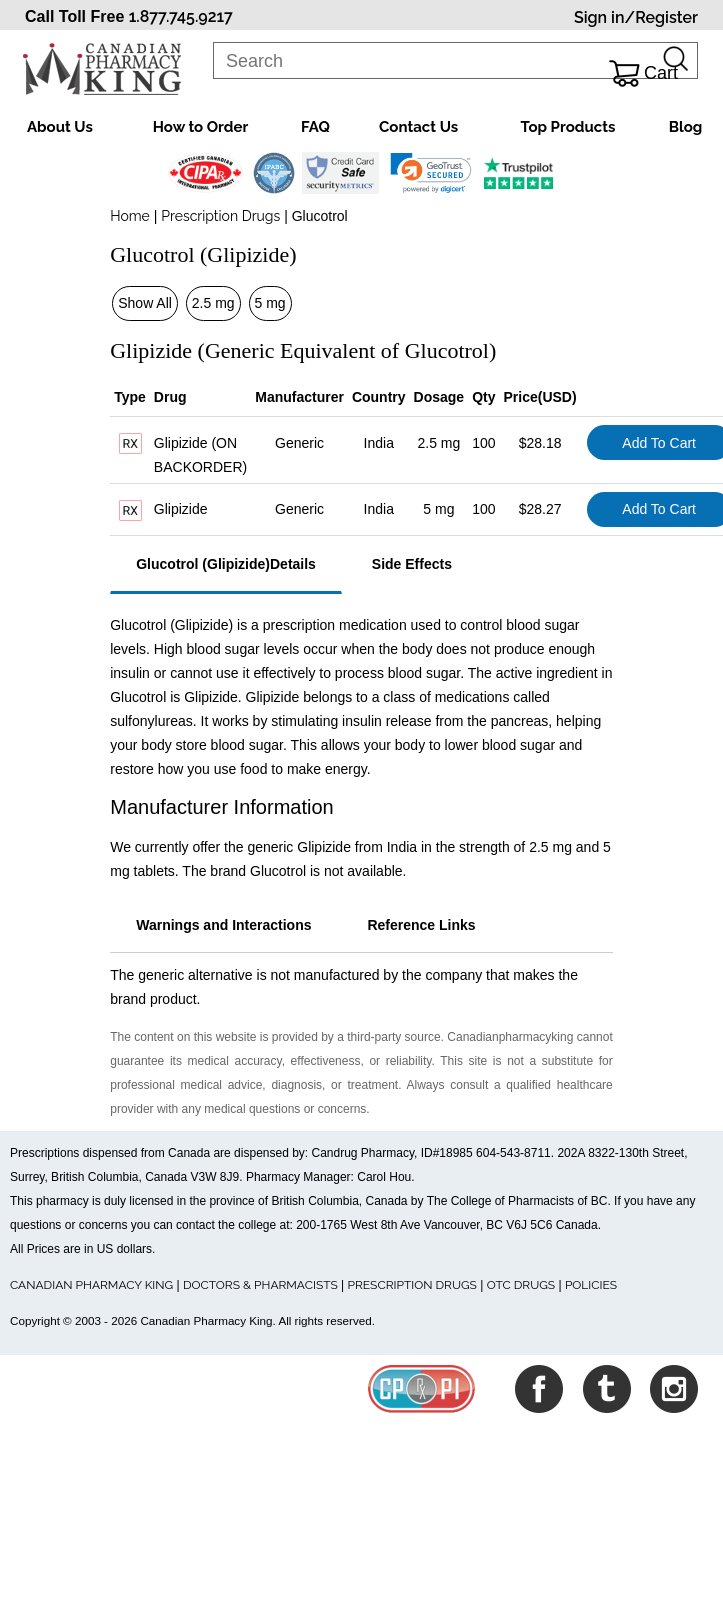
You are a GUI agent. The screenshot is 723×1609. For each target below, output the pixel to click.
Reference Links (421, 925)
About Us (60, 127)
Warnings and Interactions (223, 925)
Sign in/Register (636, 17)
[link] (430, 173)
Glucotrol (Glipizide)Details (226, 564)
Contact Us (418, 127)
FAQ (315, 127)
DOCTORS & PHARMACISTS (260, 1285)
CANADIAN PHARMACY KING (91, 1285)
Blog (686, 127)
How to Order (200, 127)
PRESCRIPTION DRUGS (412, 1285)
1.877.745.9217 (181, 16)
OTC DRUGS (521, 1285)
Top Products (568, 127)
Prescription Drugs (220, 216)
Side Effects (412, 564)
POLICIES (591, 1285)
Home (130, 216)
